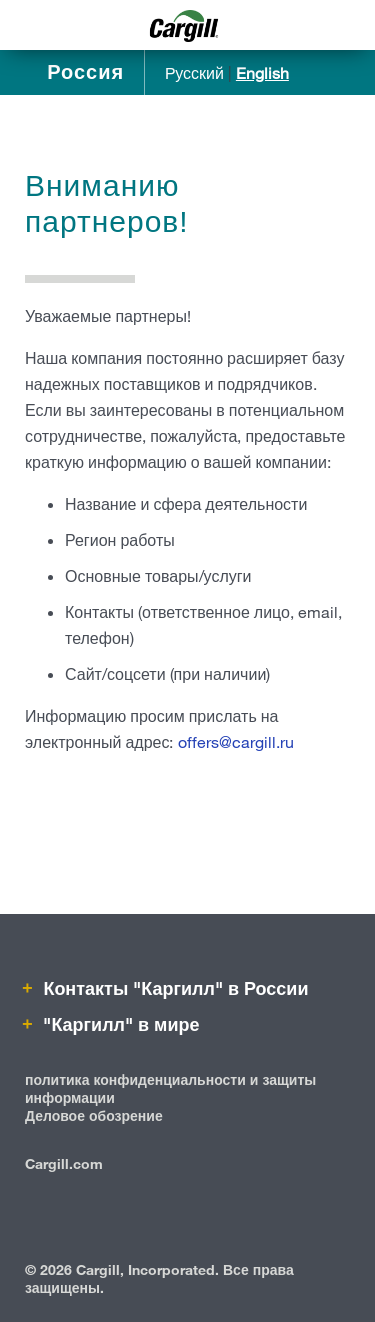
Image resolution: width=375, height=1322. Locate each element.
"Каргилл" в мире (118, 1024)
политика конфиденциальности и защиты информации (170, 1088)
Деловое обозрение (94, 1115)
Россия (85, 72)
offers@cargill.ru (236, 741)
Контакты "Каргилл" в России (173, 988)
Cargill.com (64, 1163)
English (262, 72)
